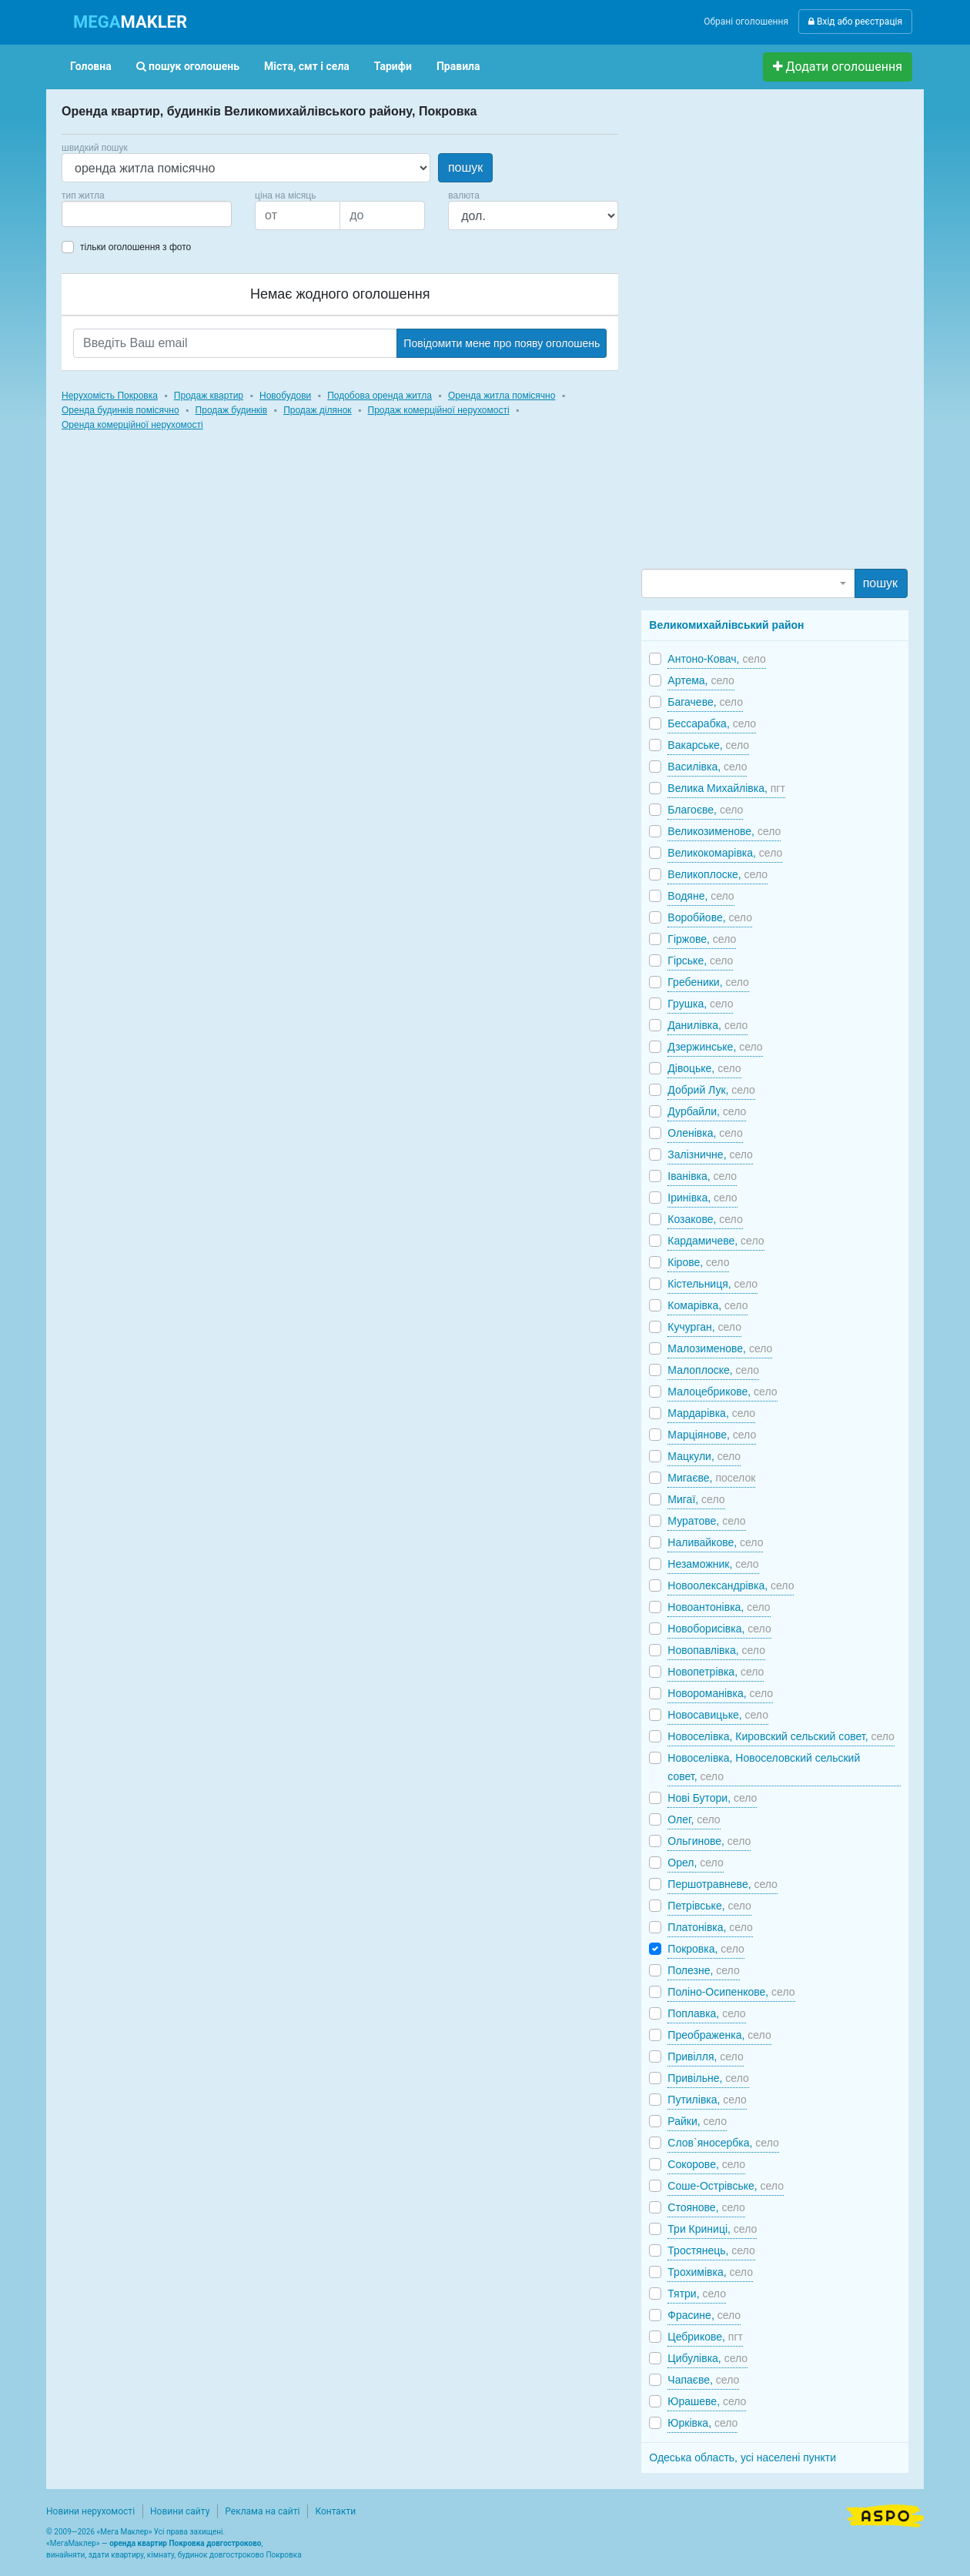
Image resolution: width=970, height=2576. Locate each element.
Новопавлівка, (716, 1650)
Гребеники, (708, 982)
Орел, (695, 1862)
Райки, (697, 2121)
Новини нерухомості (90, 2511)
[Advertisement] (756, 335)
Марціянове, (711, 1434)
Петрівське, (709, 1905)
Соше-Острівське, (725, 2186)
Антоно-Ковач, (716, 659)
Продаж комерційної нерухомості (439, 410)
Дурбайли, (706, 1111)
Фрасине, (704, 2315)
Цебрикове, (705, 2336)
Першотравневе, (722, 1884)
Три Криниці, (712, 2229)
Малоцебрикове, (722, 1391)
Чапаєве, (703, 2380)
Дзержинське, (714, 1047)
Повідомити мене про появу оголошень (501, 343)
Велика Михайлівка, (726, 788)
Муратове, (706, 1521)
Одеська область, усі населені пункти (742, 2457)
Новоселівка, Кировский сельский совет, (781, 1736)
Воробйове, (709, 917)
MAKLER (130, 22)
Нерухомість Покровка (110, 395)
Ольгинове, (709, 1841)
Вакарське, (708, 745)
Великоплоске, (717, 874)
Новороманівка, (720, 1693)
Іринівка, (702, 1197)
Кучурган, (704, 1327)
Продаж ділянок (317, 410)
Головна (91, 66)
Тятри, (696, 2293)
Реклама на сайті (262, 2511)
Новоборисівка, (719, 1628)
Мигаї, (695, 1499)
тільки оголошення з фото (135, 247)
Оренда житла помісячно (501, 395)
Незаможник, (712, 1564)
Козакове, (704, 1219)
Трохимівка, (710, 2272)
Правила (458, 66)
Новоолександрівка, (730, 1585)
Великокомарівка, (724, 853)
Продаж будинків (232, 410)
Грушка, (700, 1003)
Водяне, (700, 896)
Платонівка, (709, 1927)
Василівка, (707, 766)
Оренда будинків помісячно (120, 410)
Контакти (335, 2511)
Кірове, (698, 1262)
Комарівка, (707, 1305)
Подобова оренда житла (379, 395)
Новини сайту (179, 2511)
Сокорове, (706, 2164)
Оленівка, (704, 1133)
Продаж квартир (208, 395)
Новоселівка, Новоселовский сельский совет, (763, 1767)
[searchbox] (89, 214)
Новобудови (285, 395)
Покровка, (705, 1949)
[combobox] (147, 214)
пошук (465, 167)
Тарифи (393, 66)
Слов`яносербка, (722, 2143)
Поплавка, (706, 2013)
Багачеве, (705, 702)
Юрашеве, (706, 2401)
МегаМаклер (73, 2543)
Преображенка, (719, 2035)
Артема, (700, 680)
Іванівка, (702, 1176)
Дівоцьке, (704, 1068)
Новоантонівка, (718, 1607)
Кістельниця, (712, 1284)
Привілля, (705, 2056)
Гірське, (700, 960)
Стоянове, (706, 2207)
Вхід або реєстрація (855, 21)
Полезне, (703, 1970)
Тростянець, (710, 2250)
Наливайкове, (715, 1542)
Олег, (693, 1819)
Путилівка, (706, 2099)
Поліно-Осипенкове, (730, 1992)
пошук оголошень (187, 66)
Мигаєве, (711, 1478)
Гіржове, (701, 939)
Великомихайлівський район (726, 625)
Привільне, (707, 2078)
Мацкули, (704, 1456)
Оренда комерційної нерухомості (132, 424)
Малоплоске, (713, 1370)
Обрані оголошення (746, 21)
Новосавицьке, (717, 1715)
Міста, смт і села (307, 66)
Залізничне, (710, 1154)
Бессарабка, (711, 723)
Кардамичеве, (715, 1241)
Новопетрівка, (715, 1672)
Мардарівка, (711, 1413)
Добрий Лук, (710, 1090)
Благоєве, (705, 810)
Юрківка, (702, 2423)
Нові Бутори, (712, 1798)
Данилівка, (707, 1025)
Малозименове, (719, 1348)
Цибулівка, (707, 2358)
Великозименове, (724, 831)
